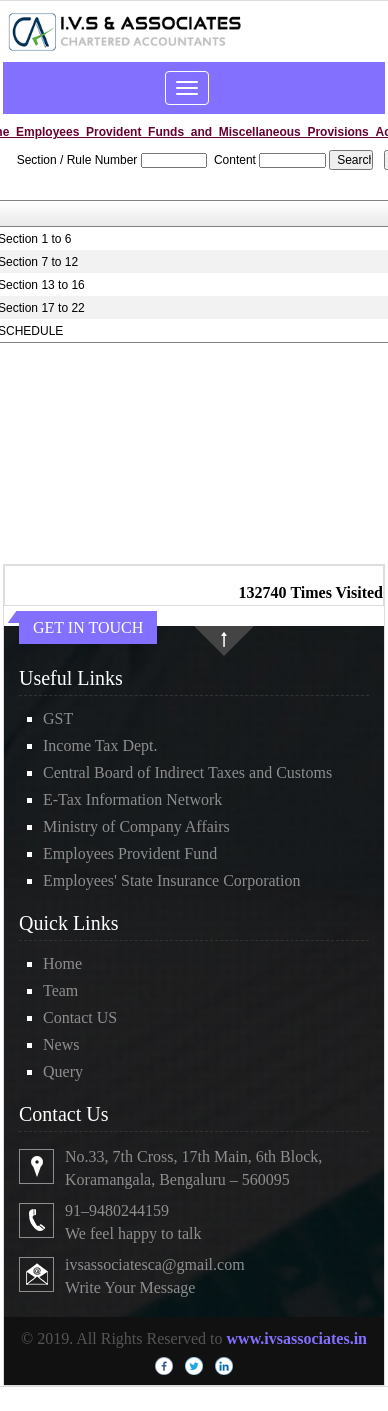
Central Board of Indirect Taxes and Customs (187, 772)
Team (60, 990)
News (61, 1044)
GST (58, 718)
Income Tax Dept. (100, 745)
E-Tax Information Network (132, 799)
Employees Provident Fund (130, 853)
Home (62, 963)
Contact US (80, 1017)
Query (63, 1071)
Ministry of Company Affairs (136, 826)
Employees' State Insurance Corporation (171, 880)
